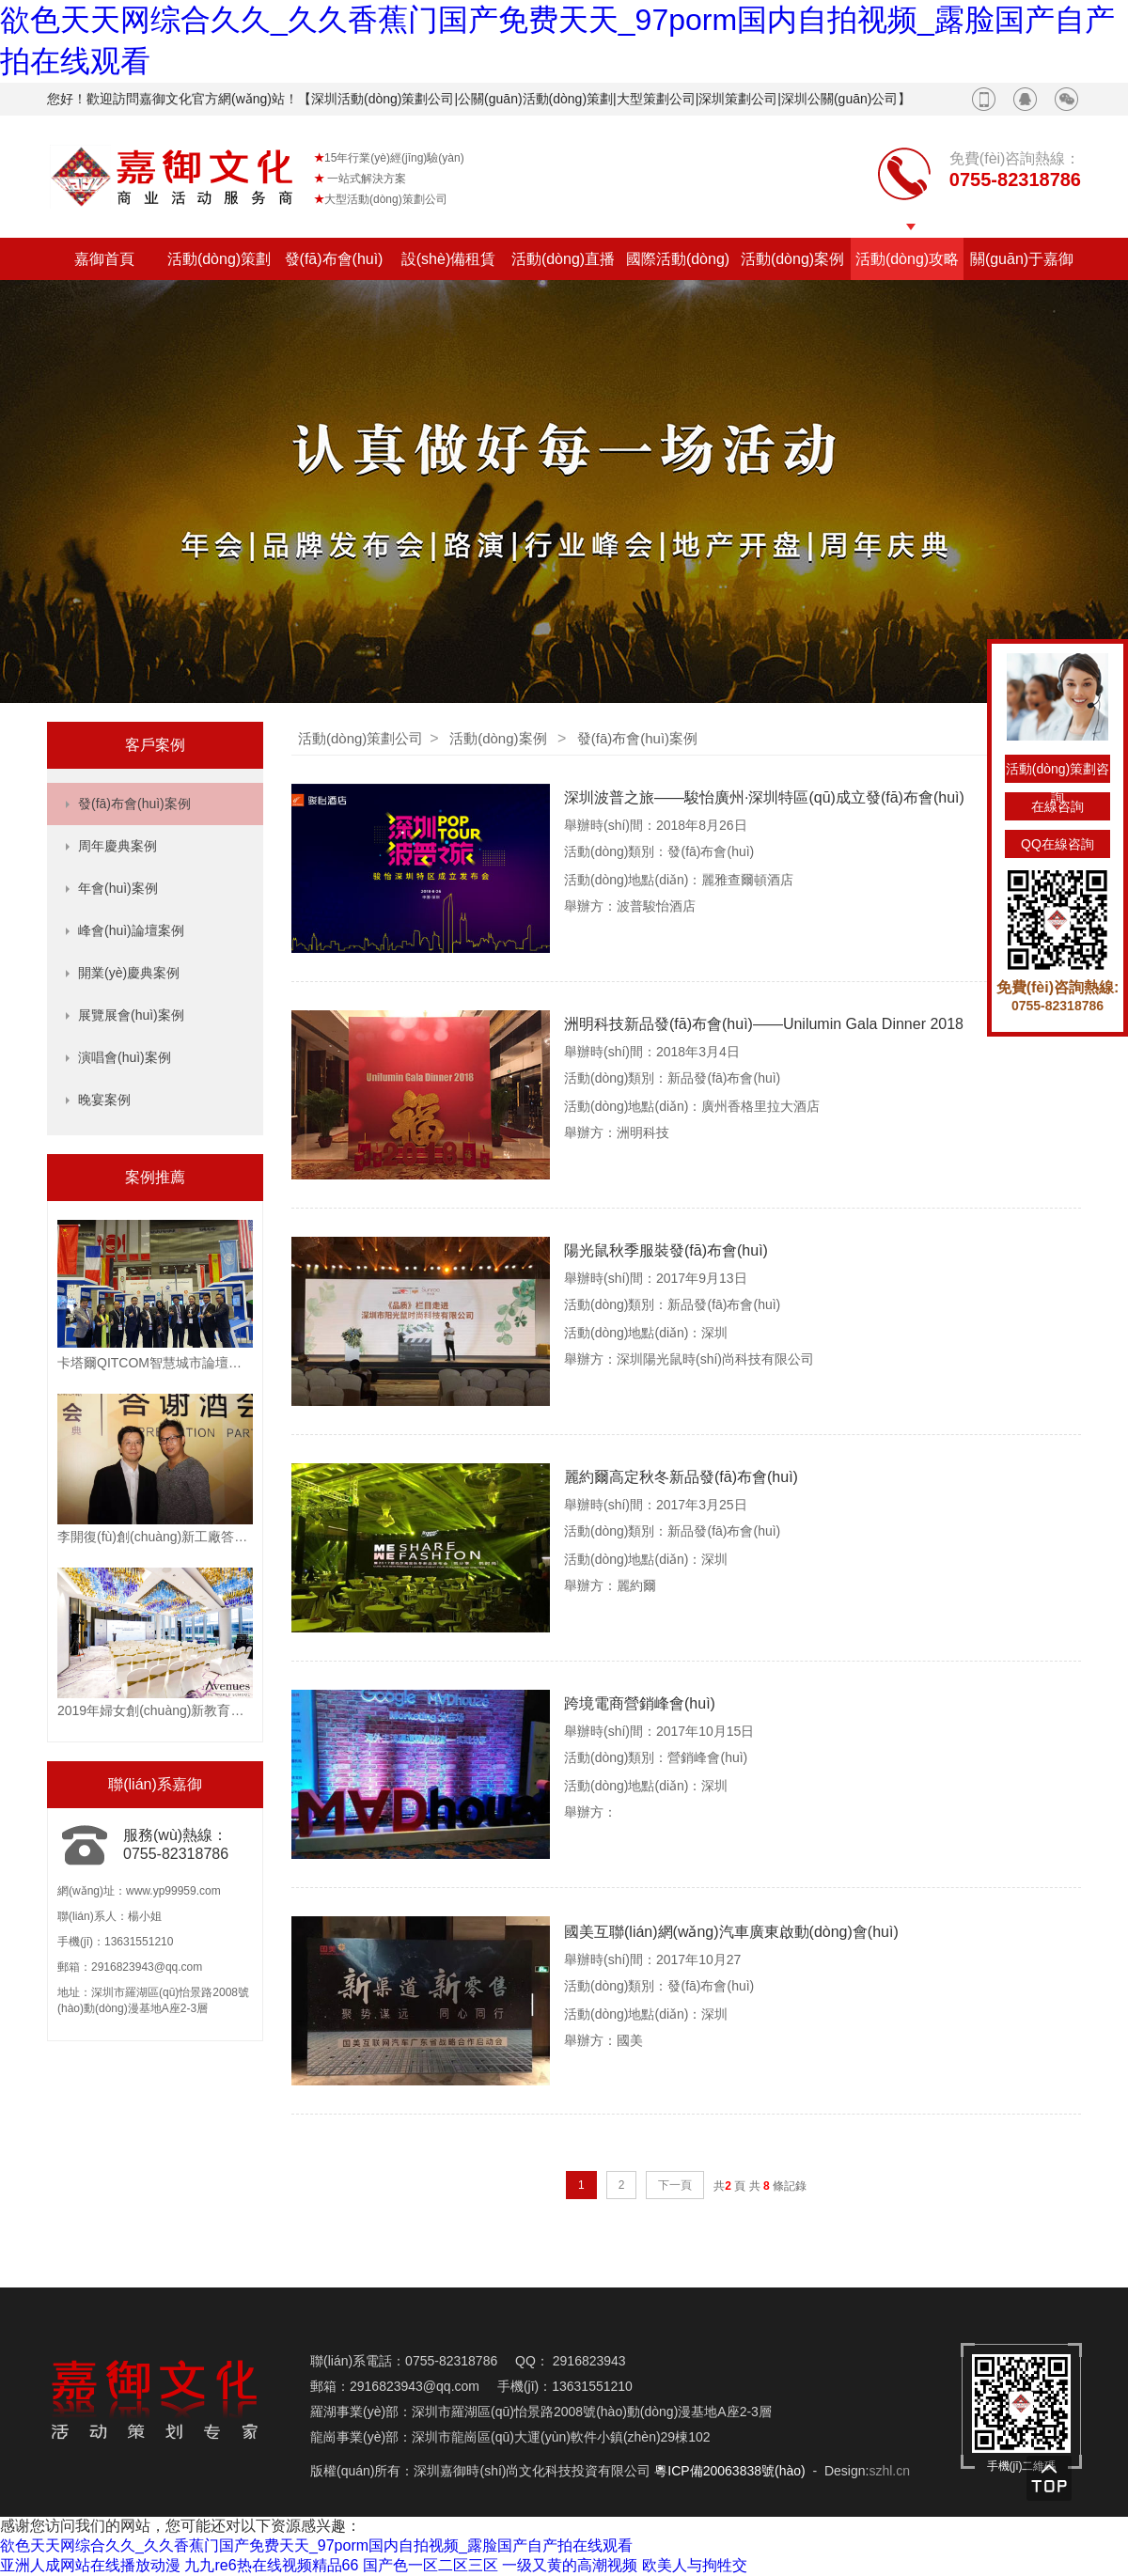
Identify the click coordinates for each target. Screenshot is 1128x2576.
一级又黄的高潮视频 (569, 2565)
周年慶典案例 (117, 845)
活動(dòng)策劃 (219, 259)
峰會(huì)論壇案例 (131, 930)
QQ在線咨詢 (1057, 843)
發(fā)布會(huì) (334, 259)
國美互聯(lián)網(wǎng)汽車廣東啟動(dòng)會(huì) (731, 1932)
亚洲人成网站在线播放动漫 (90, 2565)
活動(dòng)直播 (563, 259)
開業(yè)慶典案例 (129, 972)
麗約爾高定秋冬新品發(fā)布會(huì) (681, 1477)
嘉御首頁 (104, 259)
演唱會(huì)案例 (124, 1057)
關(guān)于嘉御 (1021, 259)
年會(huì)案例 (118, 888)
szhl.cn (889, 2470)
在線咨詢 (1057, 806)
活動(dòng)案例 (792, 259)
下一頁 (675, 2185)
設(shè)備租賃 (448, 259)
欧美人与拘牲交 (694, 2565)
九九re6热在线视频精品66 (271, 2565)
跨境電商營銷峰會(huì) (639, 1703)
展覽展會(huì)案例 (131, 1015)
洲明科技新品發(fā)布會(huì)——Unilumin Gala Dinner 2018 (764, 1024)
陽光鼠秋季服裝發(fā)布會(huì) (666, 1250)
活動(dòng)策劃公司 (360, 738)
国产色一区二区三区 (430, 2565)
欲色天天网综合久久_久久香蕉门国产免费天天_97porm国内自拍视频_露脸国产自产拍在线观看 (316, 2545)
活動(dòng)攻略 (907, 259)
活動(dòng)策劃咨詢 (1057, 772)
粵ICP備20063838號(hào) (729, 2470)
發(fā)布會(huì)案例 (134, 803)
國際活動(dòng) (677, 259)
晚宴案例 (104, 1099)
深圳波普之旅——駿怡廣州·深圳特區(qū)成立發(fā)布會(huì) (764, 797)
